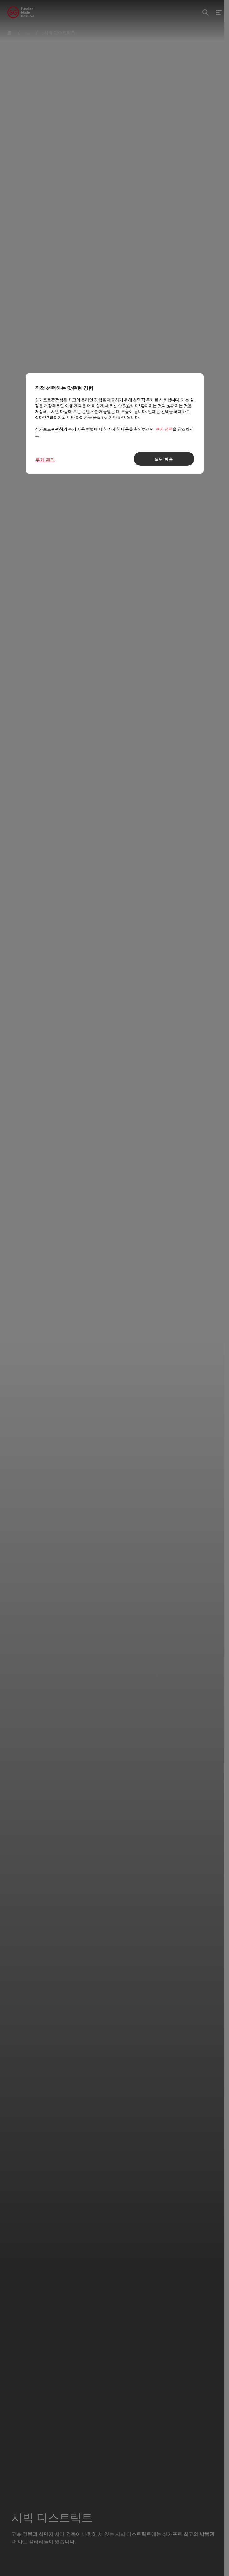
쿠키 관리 (45, 460)
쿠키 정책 (164, 429)
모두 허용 (164, 458)
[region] (115, 423)
